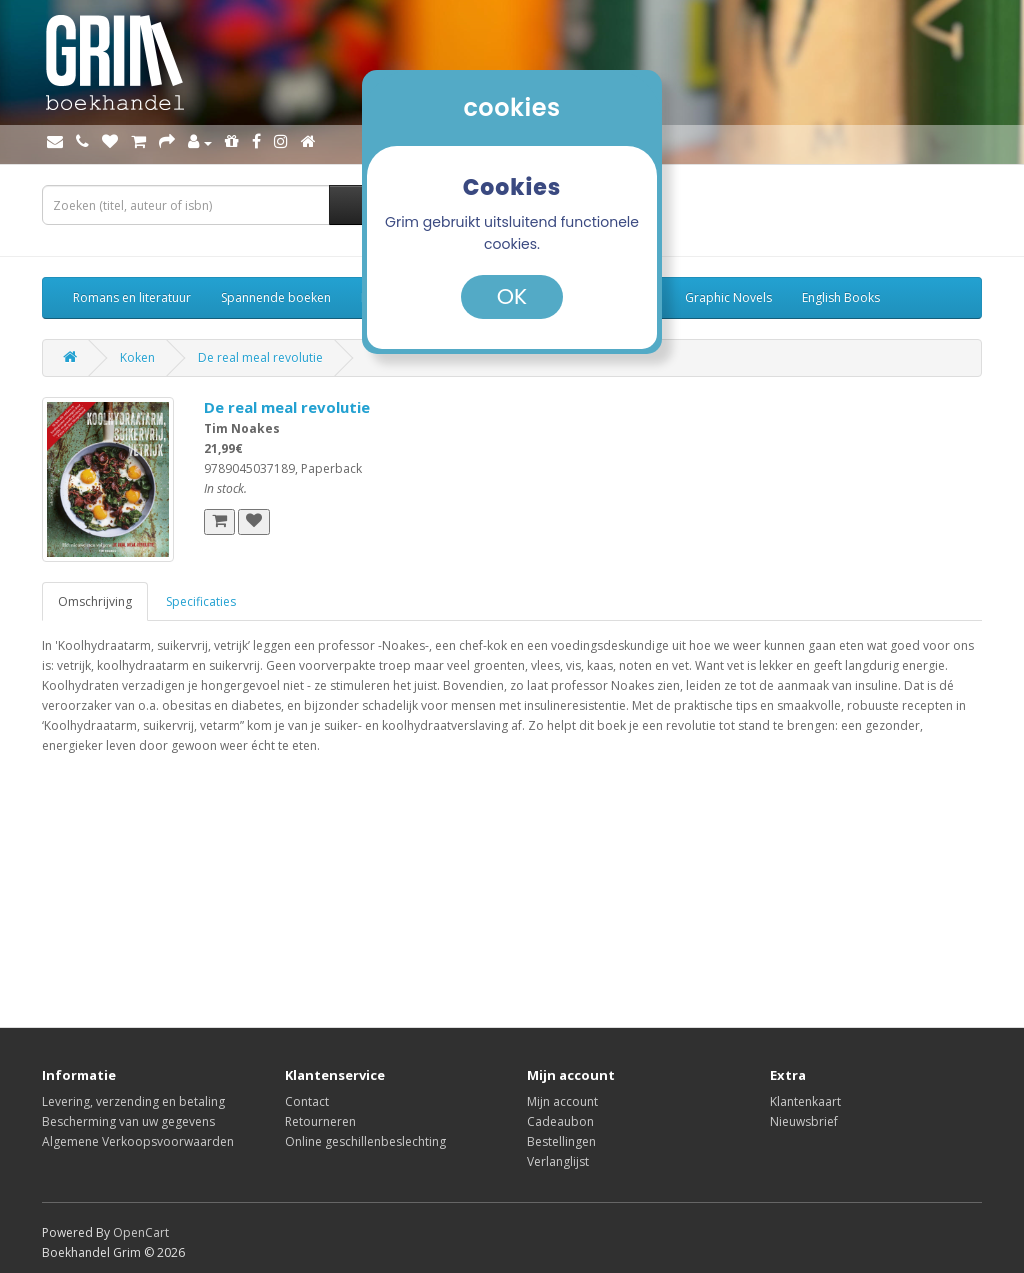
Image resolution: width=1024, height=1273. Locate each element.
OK (512, 296)
